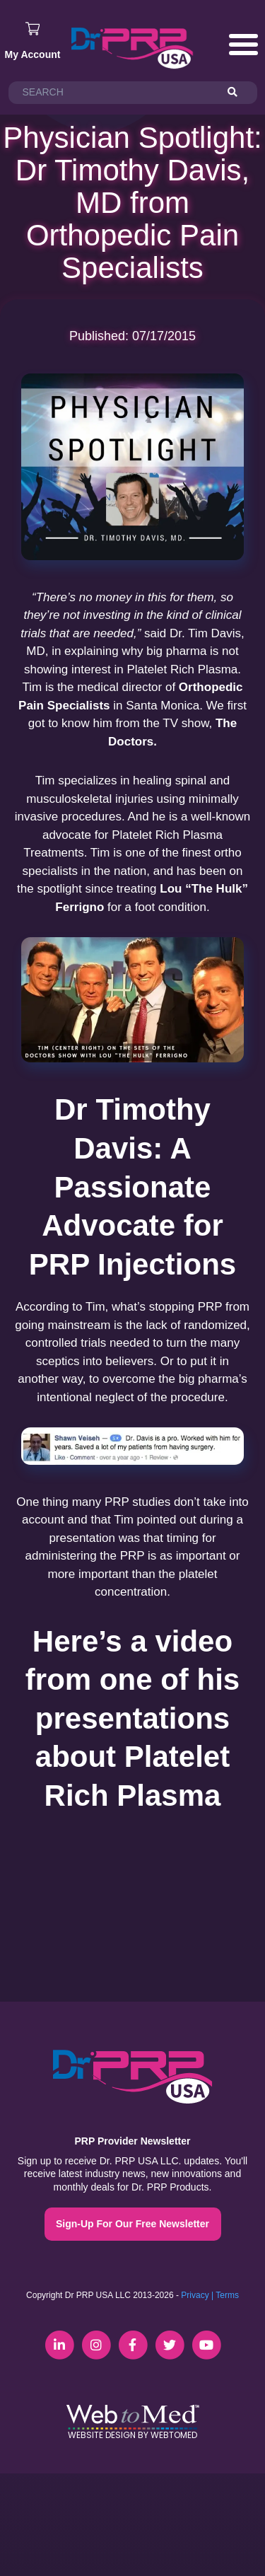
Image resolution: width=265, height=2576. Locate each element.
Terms (227, 2295)
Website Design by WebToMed (132, 2435)
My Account (33, 54)
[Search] (238, 92)
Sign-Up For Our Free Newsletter (132, 2223)
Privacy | (197, 2295)
